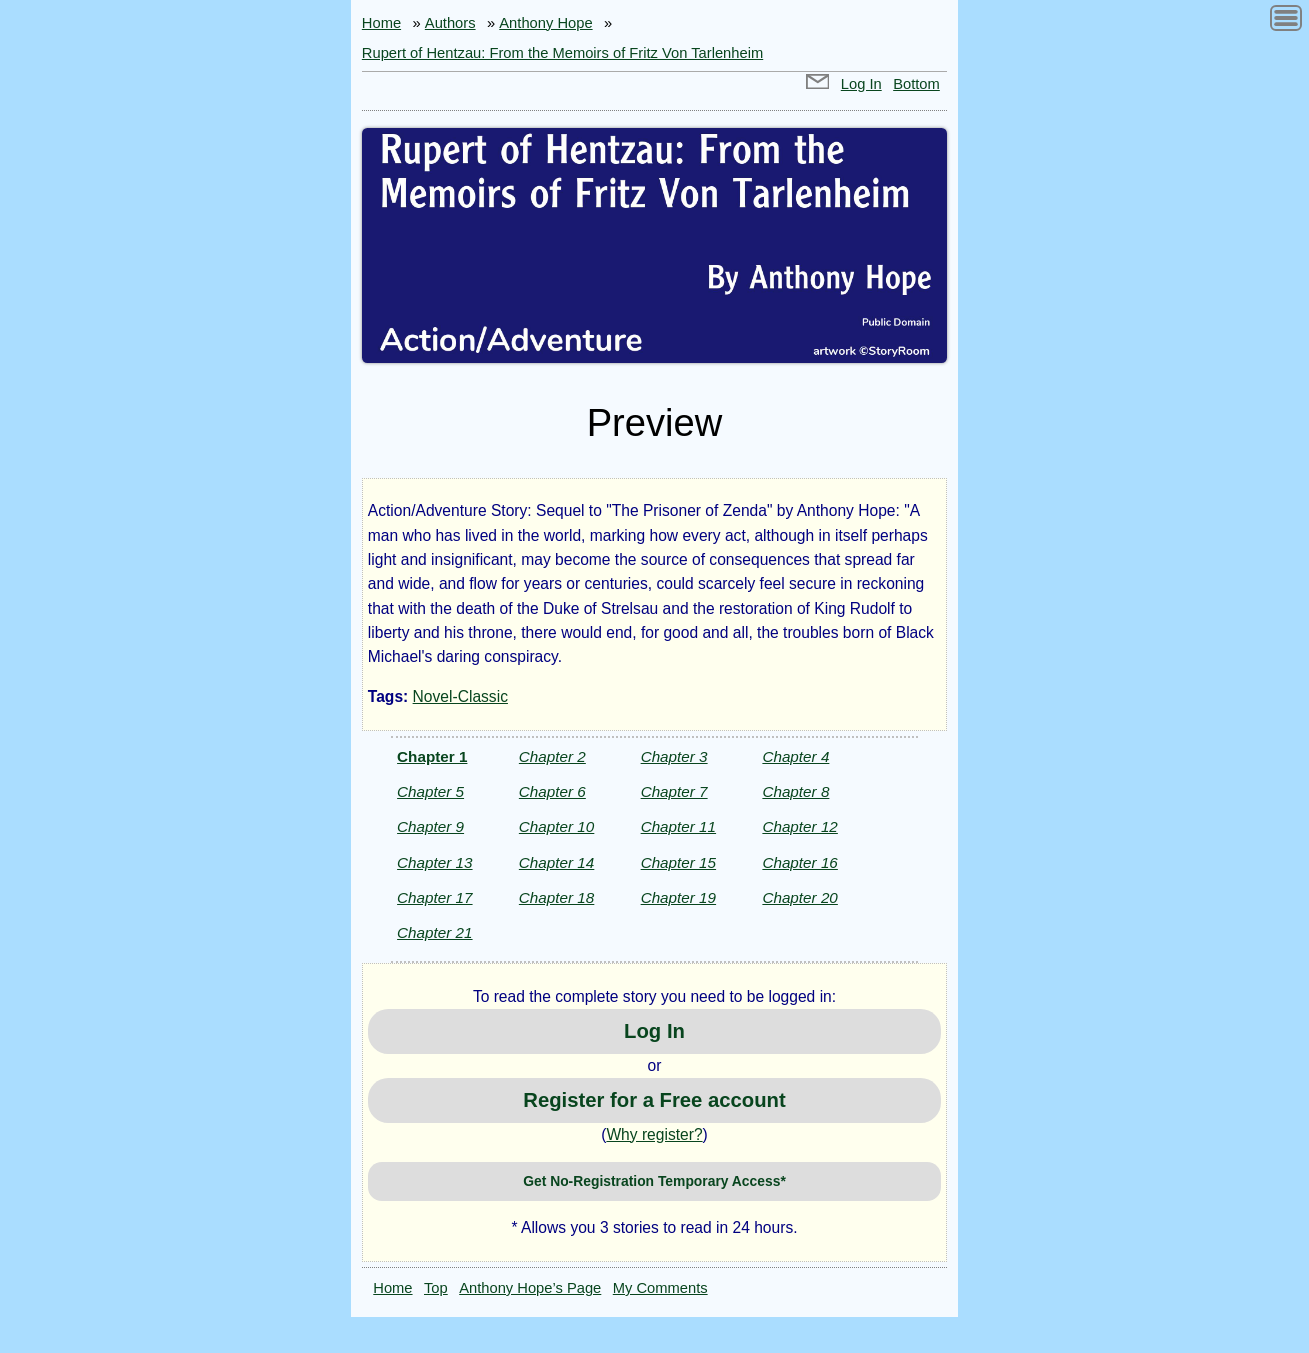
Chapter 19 (678, 897)
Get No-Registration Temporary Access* (654, 1181)
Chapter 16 (799, 862)
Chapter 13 (434, 862)
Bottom (916, 84)
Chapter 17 (434, 897)
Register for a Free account (654, 1100)
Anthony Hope (545, 23)
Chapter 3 (674, 756)
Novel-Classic (460, 696)
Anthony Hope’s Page (530, 1288)
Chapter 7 (674, 791)
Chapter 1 (432, 756)
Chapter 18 (556, 897)
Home (381, 23)
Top (436, 1288)
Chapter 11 (678, 826)
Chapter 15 (678, 862)
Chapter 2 (552, 756)
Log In (861, 84)
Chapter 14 (556, 862)
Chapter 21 (434, 932)
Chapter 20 (799, 897)
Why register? (654, 1134)
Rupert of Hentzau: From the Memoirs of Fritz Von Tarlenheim (562, 53)
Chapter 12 (799, 826)
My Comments (660, 1288)
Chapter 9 (430, 826)
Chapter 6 (552, 791)
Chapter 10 (556, 826)
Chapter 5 (430, 791)
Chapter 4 (795, 756)
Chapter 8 (795, 791)
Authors (450, 23)
